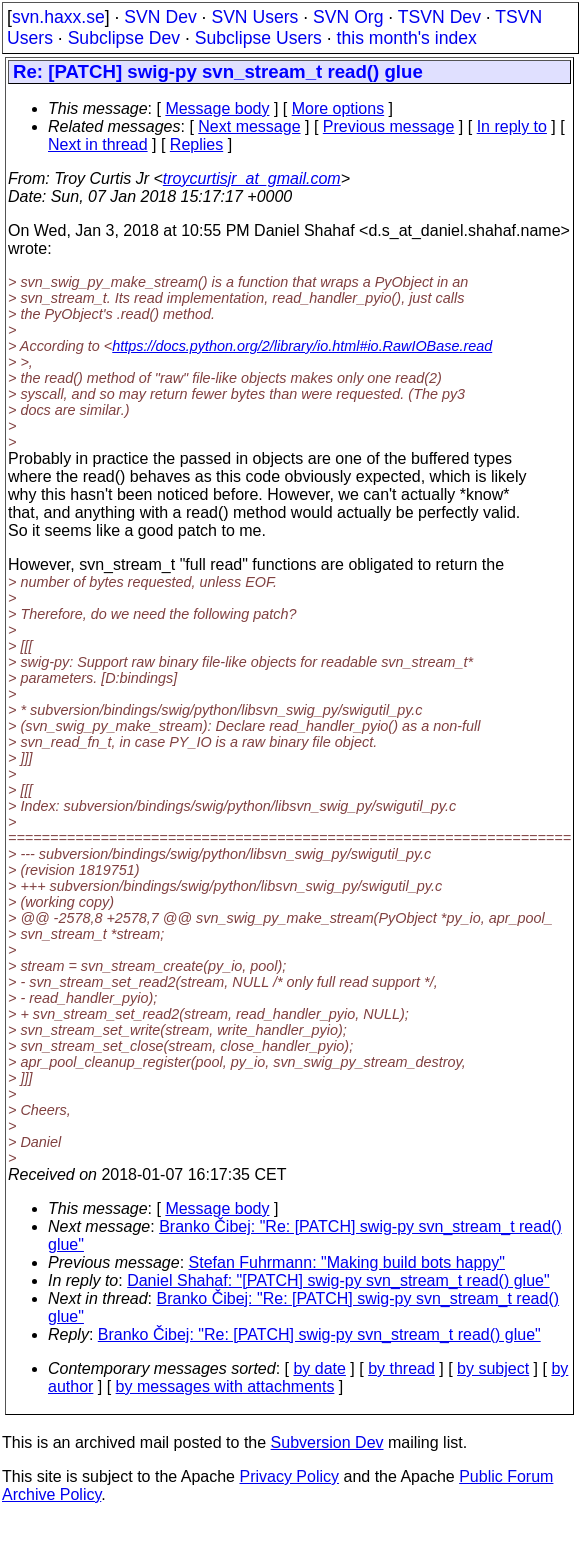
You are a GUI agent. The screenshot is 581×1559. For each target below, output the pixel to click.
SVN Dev (160, 17)
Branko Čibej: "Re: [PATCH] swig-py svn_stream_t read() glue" (319, 1334)
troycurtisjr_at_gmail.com (252, 178)
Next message (249, 126)
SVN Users (254, 17)
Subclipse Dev (124, 38)
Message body (217, 108)
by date (319, 1368)
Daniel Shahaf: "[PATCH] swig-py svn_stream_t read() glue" (338, 1280)
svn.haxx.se (58, 17)
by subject (493, 1368)
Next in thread (98, 144)
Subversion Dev (327, 1442)
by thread (401, 1368)
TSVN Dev (439, 17)
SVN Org (348, 17)
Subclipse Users (258, 38)
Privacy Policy (289, 1476)
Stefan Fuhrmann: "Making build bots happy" (347, 1262)
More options (338, 108)
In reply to (512, 126)
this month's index (407, 38)
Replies (196, 144)
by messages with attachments (225, 1386)
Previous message (389, 126)
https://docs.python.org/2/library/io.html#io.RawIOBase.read (302, 346)
